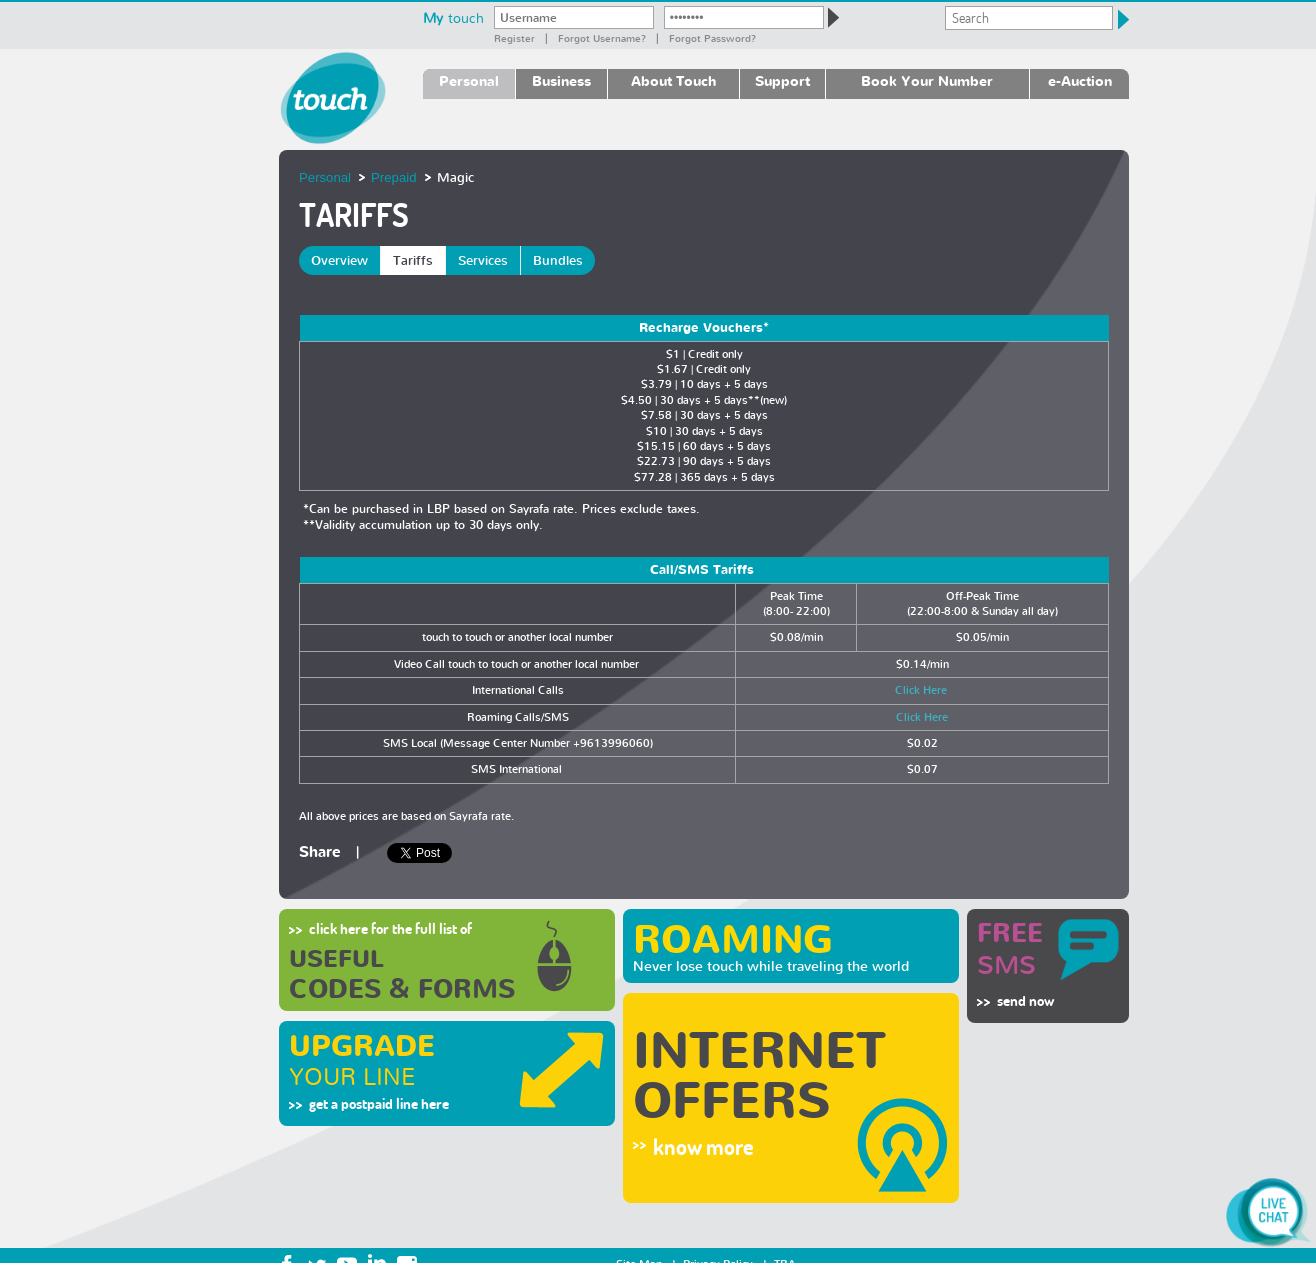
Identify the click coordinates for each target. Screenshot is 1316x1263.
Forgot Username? (602, 38)
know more (703, 1147)
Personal (469, 80)
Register (514, 38)
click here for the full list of (390, 928)
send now (1025, 1000)
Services (483, 260)
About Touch (673, 80)
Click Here (922, 690)
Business (561, 80)
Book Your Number (927, 80)
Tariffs (413, 260)
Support (782, 80)
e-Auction (1080, 80)
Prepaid (393, 177)
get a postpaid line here (379, 1103)
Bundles (558, 260)
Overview (339, 260)
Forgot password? (712, 38)
